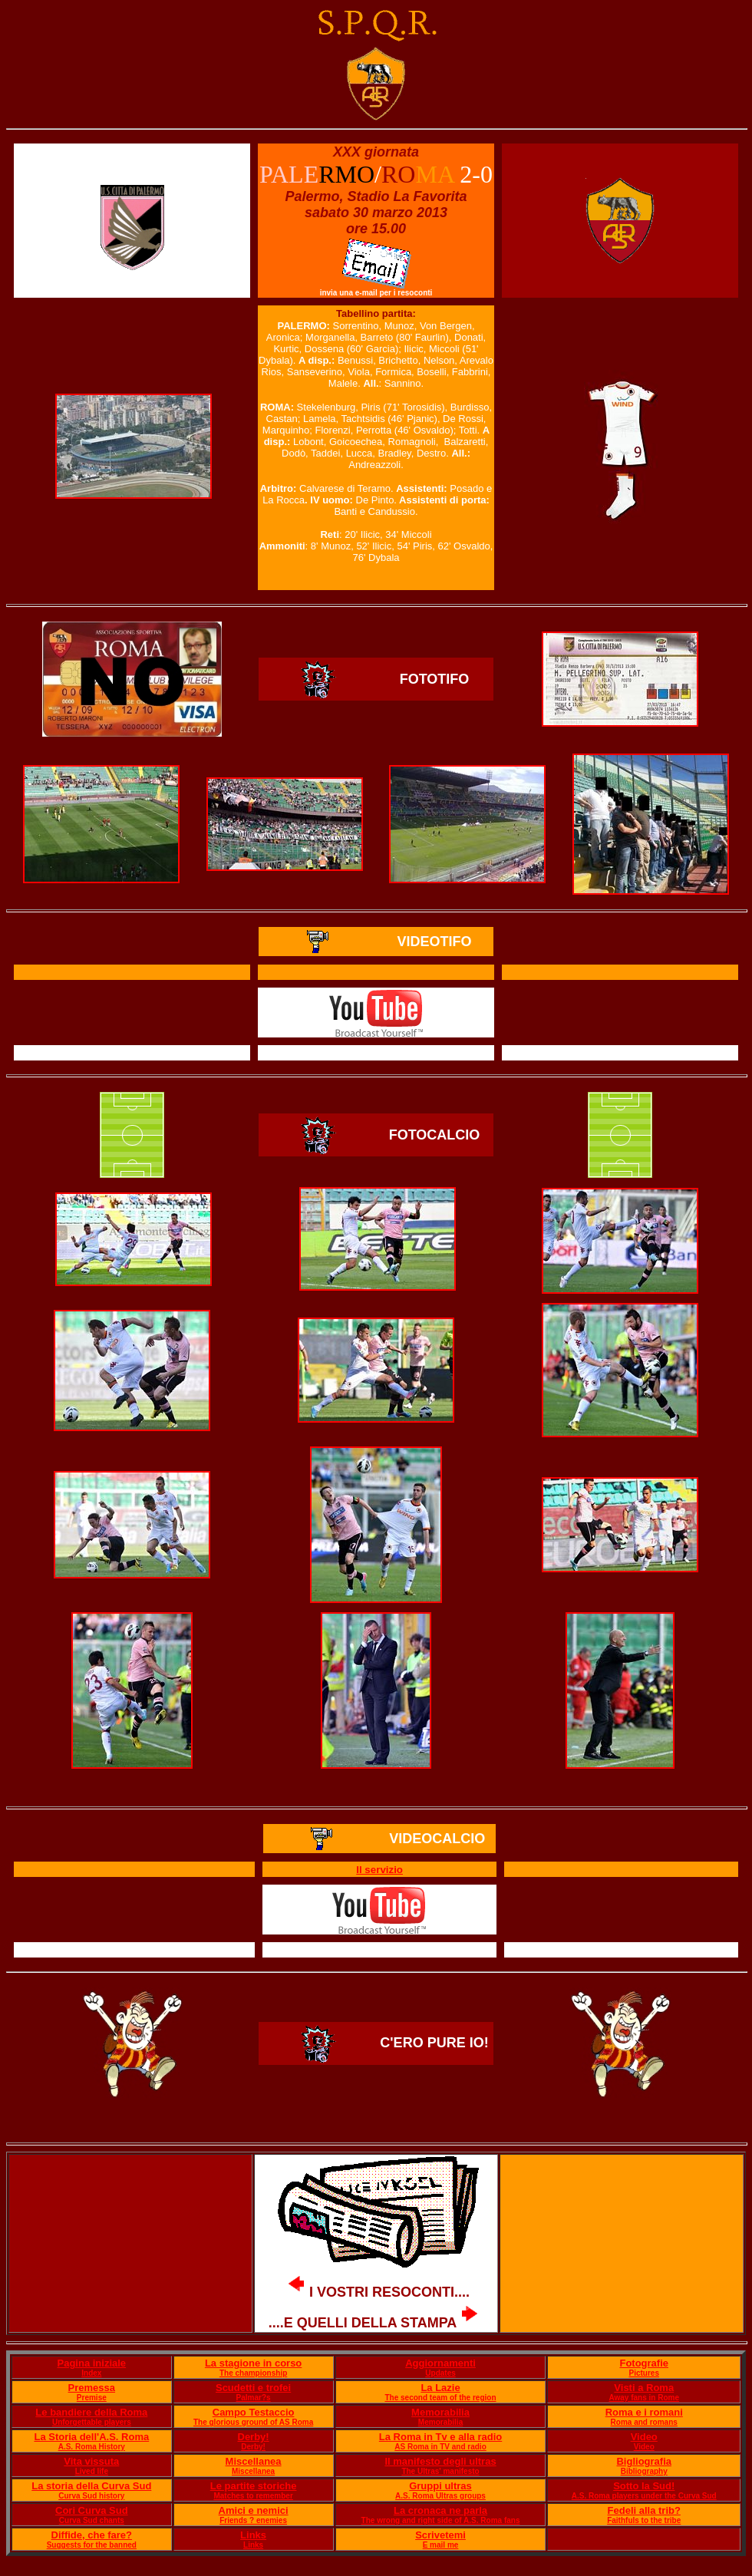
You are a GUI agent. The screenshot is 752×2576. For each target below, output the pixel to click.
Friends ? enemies (253, 2520)
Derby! (253, 2436)
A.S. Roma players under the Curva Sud (644, 2496)
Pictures (644, 2373)
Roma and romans (644, 2422)
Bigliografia (643, 2461)
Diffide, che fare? (91, 2535)
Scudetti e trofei (253, 2387)
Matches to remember (252, 2496)
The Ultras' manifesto (440, 2471)
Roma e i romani (644, 2412)
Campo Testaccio (254, 2412)
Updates (440, 2373)
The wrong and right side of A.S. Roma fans (440, 2520)
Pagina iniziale (92, 2363)
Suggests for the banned (92, 2545)
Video (644, 2436)
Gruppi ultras (440, 2486)
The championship (253, 2373)
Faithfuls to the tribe (644, 2520)
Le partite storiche (253, 2486)
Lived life (91, 2471)
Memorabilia (440, 2412)
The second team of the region (440, 2397)
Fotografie (643, 2363)
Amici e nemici (254, 2510)
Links (253, 2535)
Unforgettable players (91, 2422)
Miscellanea (254, 2461)
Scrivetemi (440, 2535)
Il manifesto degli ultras (440, 2461)
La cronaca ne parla (440, 2510)
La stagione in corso (253, 2363)
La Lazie (440, 2387)
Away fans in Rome (644, 2397)
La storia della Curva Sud (91, 2486)
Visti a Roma (644, 2387)
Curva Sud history (91, 2496)
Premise (92, 2397)
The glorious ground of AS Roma (253, 2422)
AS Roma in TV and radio (440, 2446)
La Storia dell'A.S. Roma (91, 2436)
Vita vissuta (91, 2461)
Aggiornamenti (440, 2363)
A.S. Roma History (91, 2446)
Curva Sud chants (91, 2520)
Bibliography (644, 2471)
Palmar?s (253, 2397)
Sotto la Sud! (643, 2486)
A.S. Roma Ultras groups (440, 2496)
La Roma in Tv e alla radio (440, 2436)
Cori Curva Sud (91, 2510)
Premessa (91, 2387)
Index (91, 2373)
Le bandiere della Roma (91, 2412)
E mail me (441, 2545)
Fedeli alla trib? (644, 2510)
